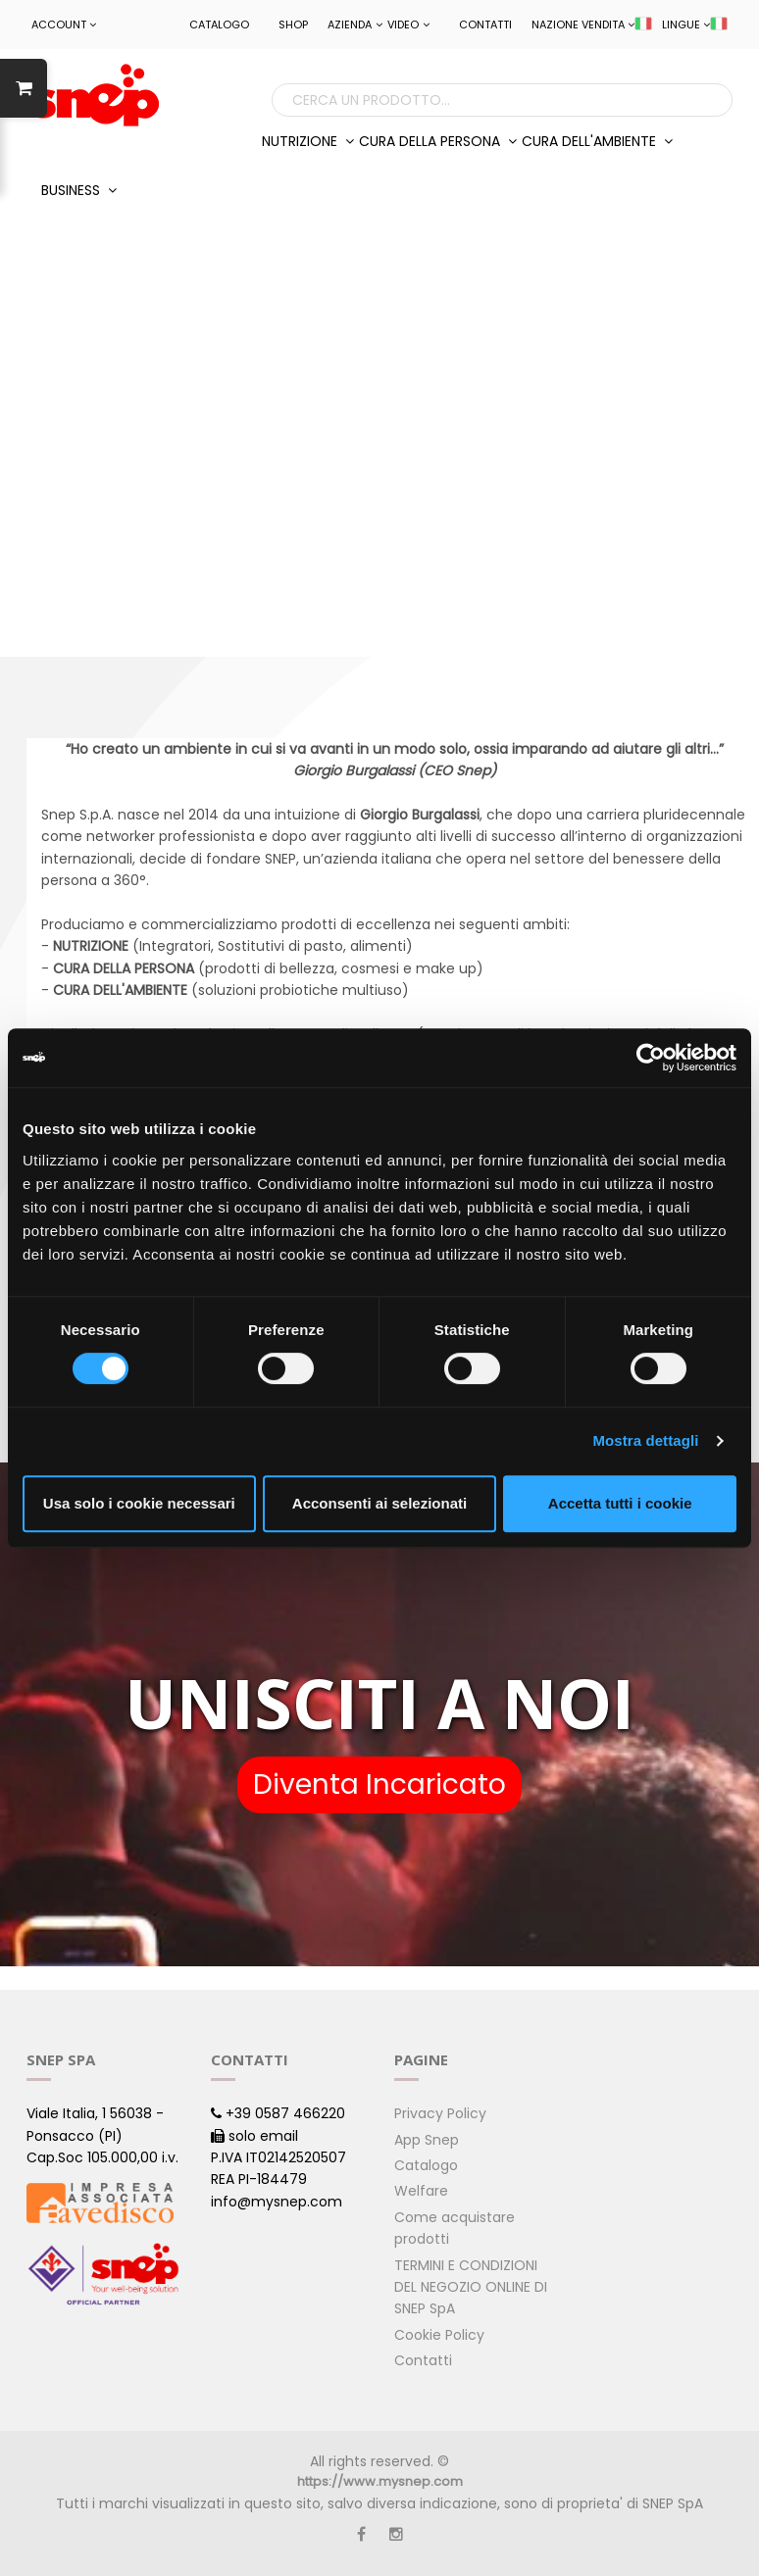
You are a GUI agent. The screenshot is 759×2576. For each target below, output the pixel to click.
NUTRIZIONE (308, 141)
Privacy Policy (440, 2113)
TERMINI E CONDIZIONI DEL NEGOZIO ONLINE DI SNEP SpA (470, 2287)
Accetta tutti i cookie (620, 1503)
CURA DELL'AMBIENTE (597, 141)
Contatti (485, 24)
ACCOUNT (63, 24)
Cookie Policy (439, 2335)
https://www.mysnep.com (380, 2481)
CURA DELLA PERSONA (438, 141)
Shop (293, 24)
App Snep (426, 2140)
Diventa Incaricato (379, 1784)
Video (408, 24)
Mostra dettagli (645, 1440)
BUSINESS (79, 190)
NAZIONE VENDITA (591, 24)
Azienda (355, 24)
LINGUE (695, 24)
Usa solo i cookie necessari (139, 1503)
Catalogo (219, 24)
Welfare (421, 2191)
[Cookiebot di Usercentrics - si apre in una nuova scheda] (650, 1057)
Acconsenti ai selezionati (379, 1503)
